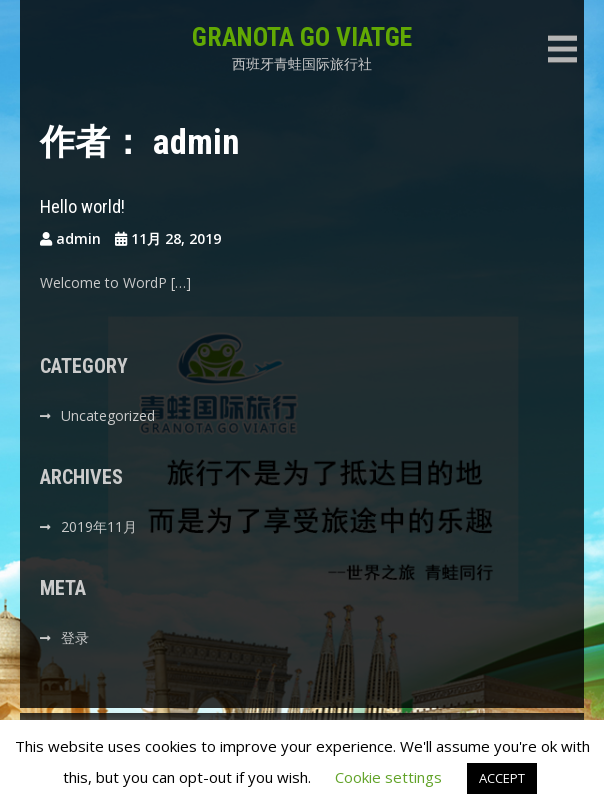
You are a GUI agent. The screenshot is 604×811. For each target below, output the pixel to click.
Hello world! (82, 206)
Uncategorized (108, 415)
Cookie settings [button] (388, 777)
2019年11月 (99, 526)
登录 (75, 637)
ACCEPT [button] (502, 778)
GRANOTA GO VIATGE (302, 37)
